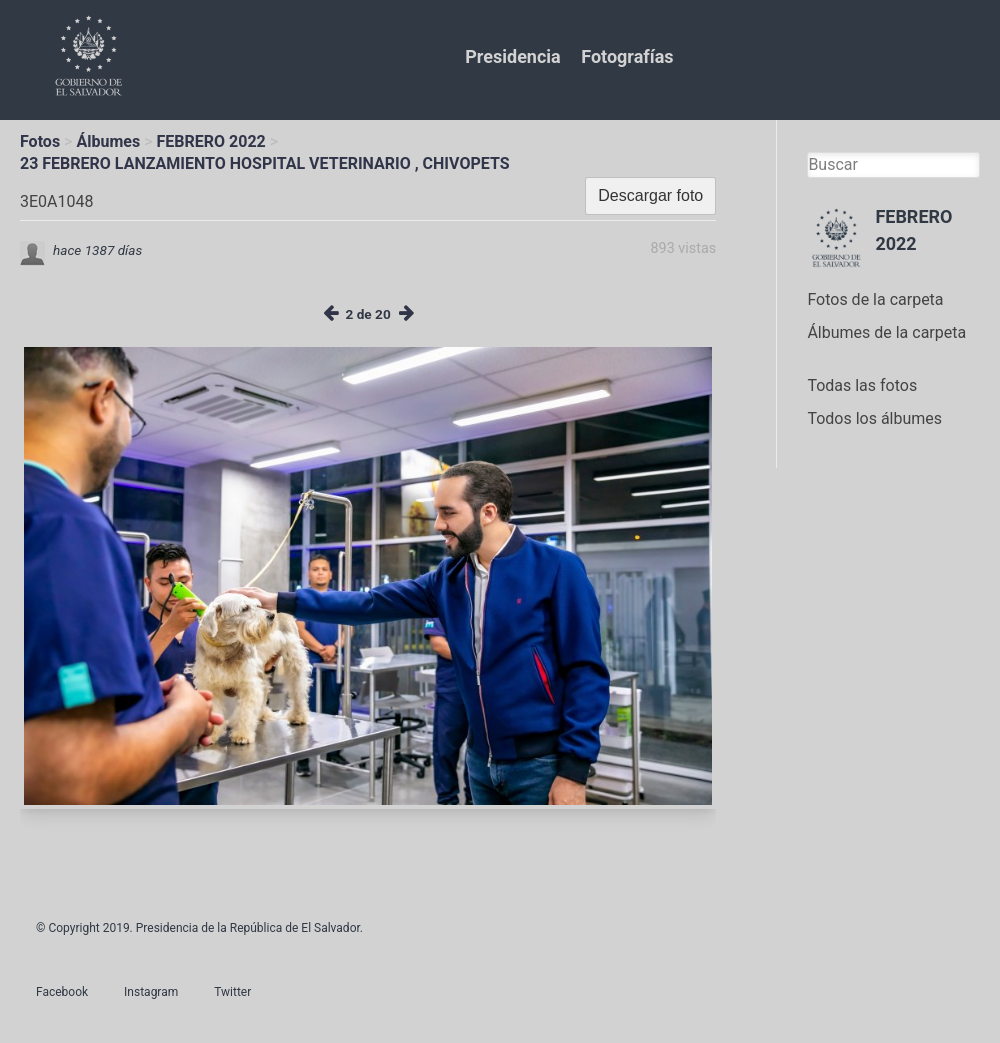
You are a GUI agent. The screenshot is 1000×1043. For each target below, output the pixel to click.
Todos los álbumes (874, 418)
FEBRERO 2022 (211, 141)
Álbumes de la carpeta (886, 332)
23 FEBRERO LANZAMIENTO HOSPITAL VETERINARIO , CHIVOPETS (265, 163)
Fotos (40, 141)
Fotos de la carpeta (875, 299)
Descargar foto (650, 195)
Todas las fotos (862, 385)
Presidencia (512, 56)
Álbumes (108, 141)
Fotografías (627, 56)
